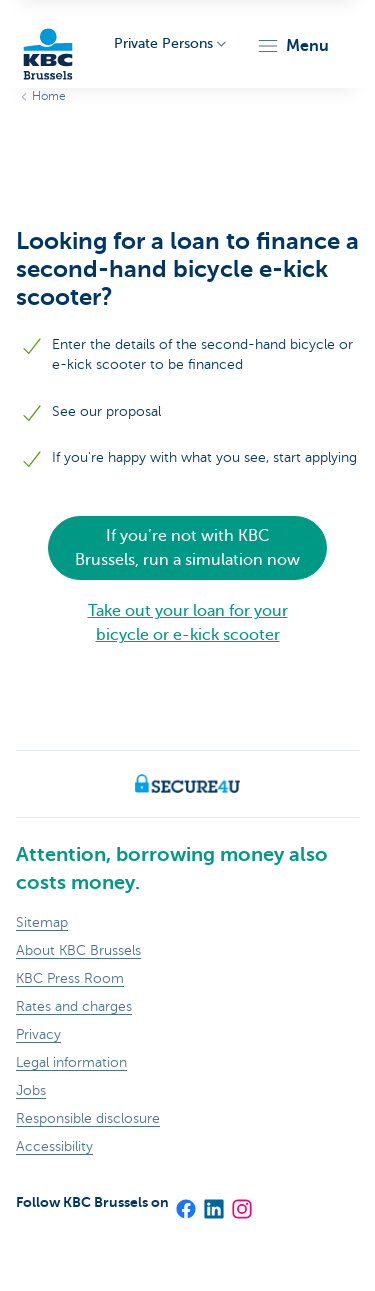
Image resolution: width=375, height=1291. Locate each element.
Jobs (31, 1090)
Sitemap (42, 922)
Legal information (71, 1062)
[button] (292, 46)
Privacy (38, 1034)
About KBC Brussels (78, 950)
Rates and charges (74, 1006)
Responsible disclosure (88, 1118)
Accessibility (54, 1146)
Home (49, 96)
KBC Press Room (70, 978)
